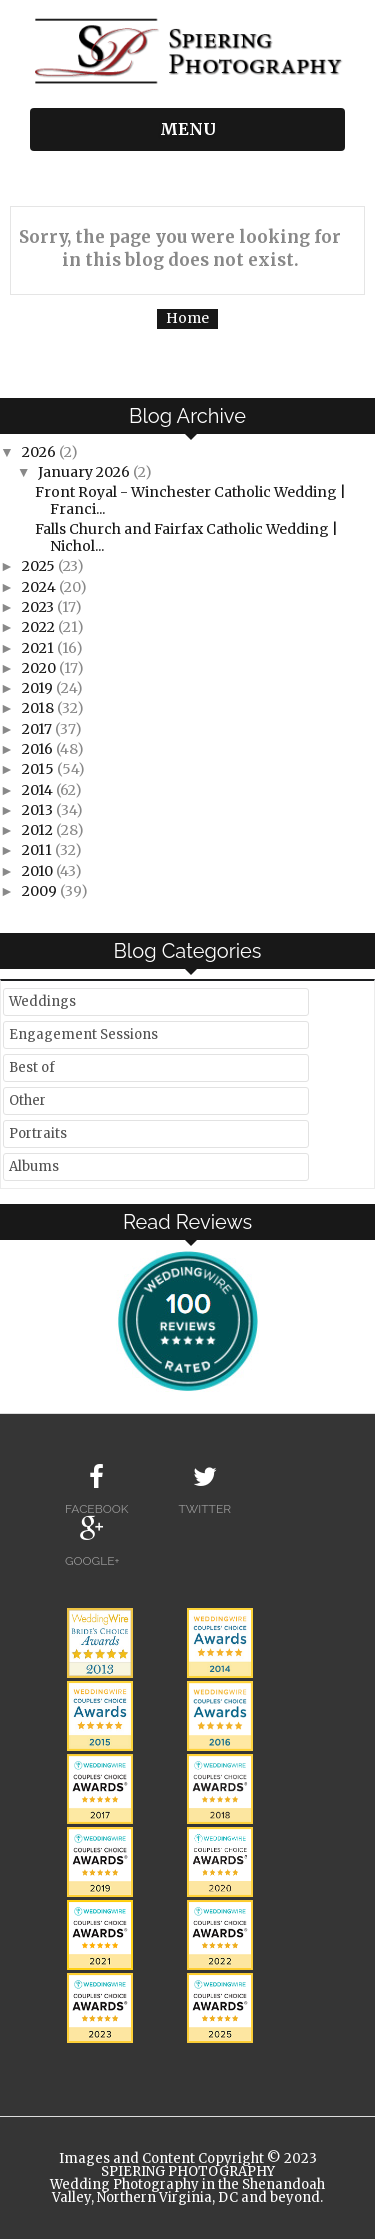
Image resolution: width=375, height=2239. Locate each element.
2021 (39, 648)
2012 (39, 830)
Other (27, 1100)
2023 (39, 607)
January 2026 (85, 472)
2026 (40, 452)
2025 (40, 566)
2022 (40, 627)
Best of (32, 1067)
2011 (38, 850)
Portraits (38, 1133)
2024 (40, 587)
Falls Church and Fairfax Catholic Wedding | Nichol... (186, 537)
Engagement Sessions (83, 1034)
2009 (41, 891)
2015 (39, 769)
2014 (39, 790)
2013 (39, 810)
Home (187, 318)
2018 (39, 708)
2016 (39, 749)
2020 (40, 668)
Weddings (42, 1001)
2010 (39, 871)
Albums (34, 1166)
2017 (38, 729)
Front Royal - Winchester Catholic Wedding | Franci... (190, 500)
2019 (39, 688)
